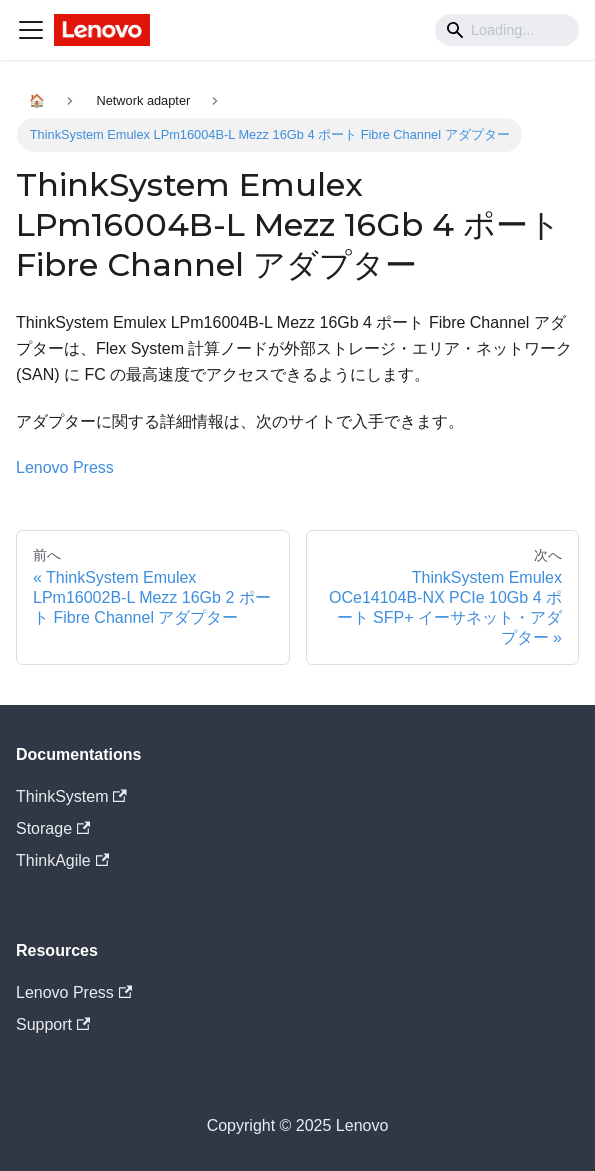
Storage (53, 828)
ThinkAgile (62, 860)
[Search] (507, 30)
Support (53, 1024)
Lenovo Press (65, 467)
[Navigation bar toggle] (31, 30)
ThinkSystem (71, 796)
